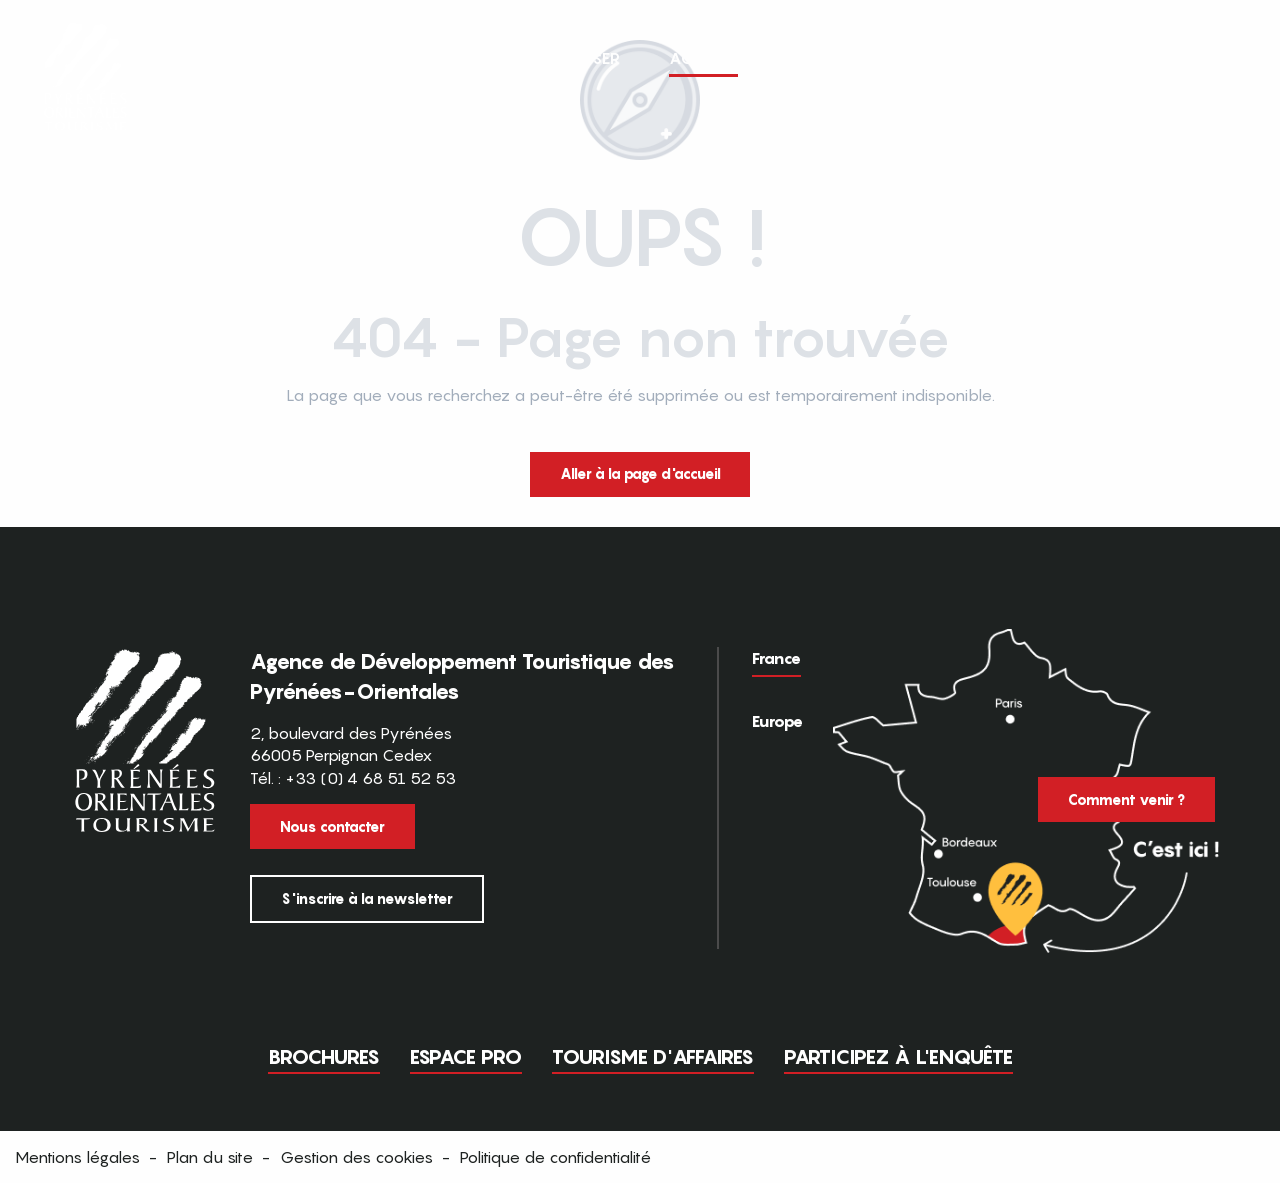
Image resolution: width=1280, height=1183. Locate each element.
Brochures (324, 1057)
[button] (1228, 58)
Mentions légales (77, 1157)
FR (1186, 57)
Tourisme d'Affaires (653, 1057)
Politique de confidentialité (555, 1157)
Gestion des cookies (356, 1157)
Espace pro (466, 1057)
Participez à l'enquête (898, 1057)
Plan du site (210, 1157)
